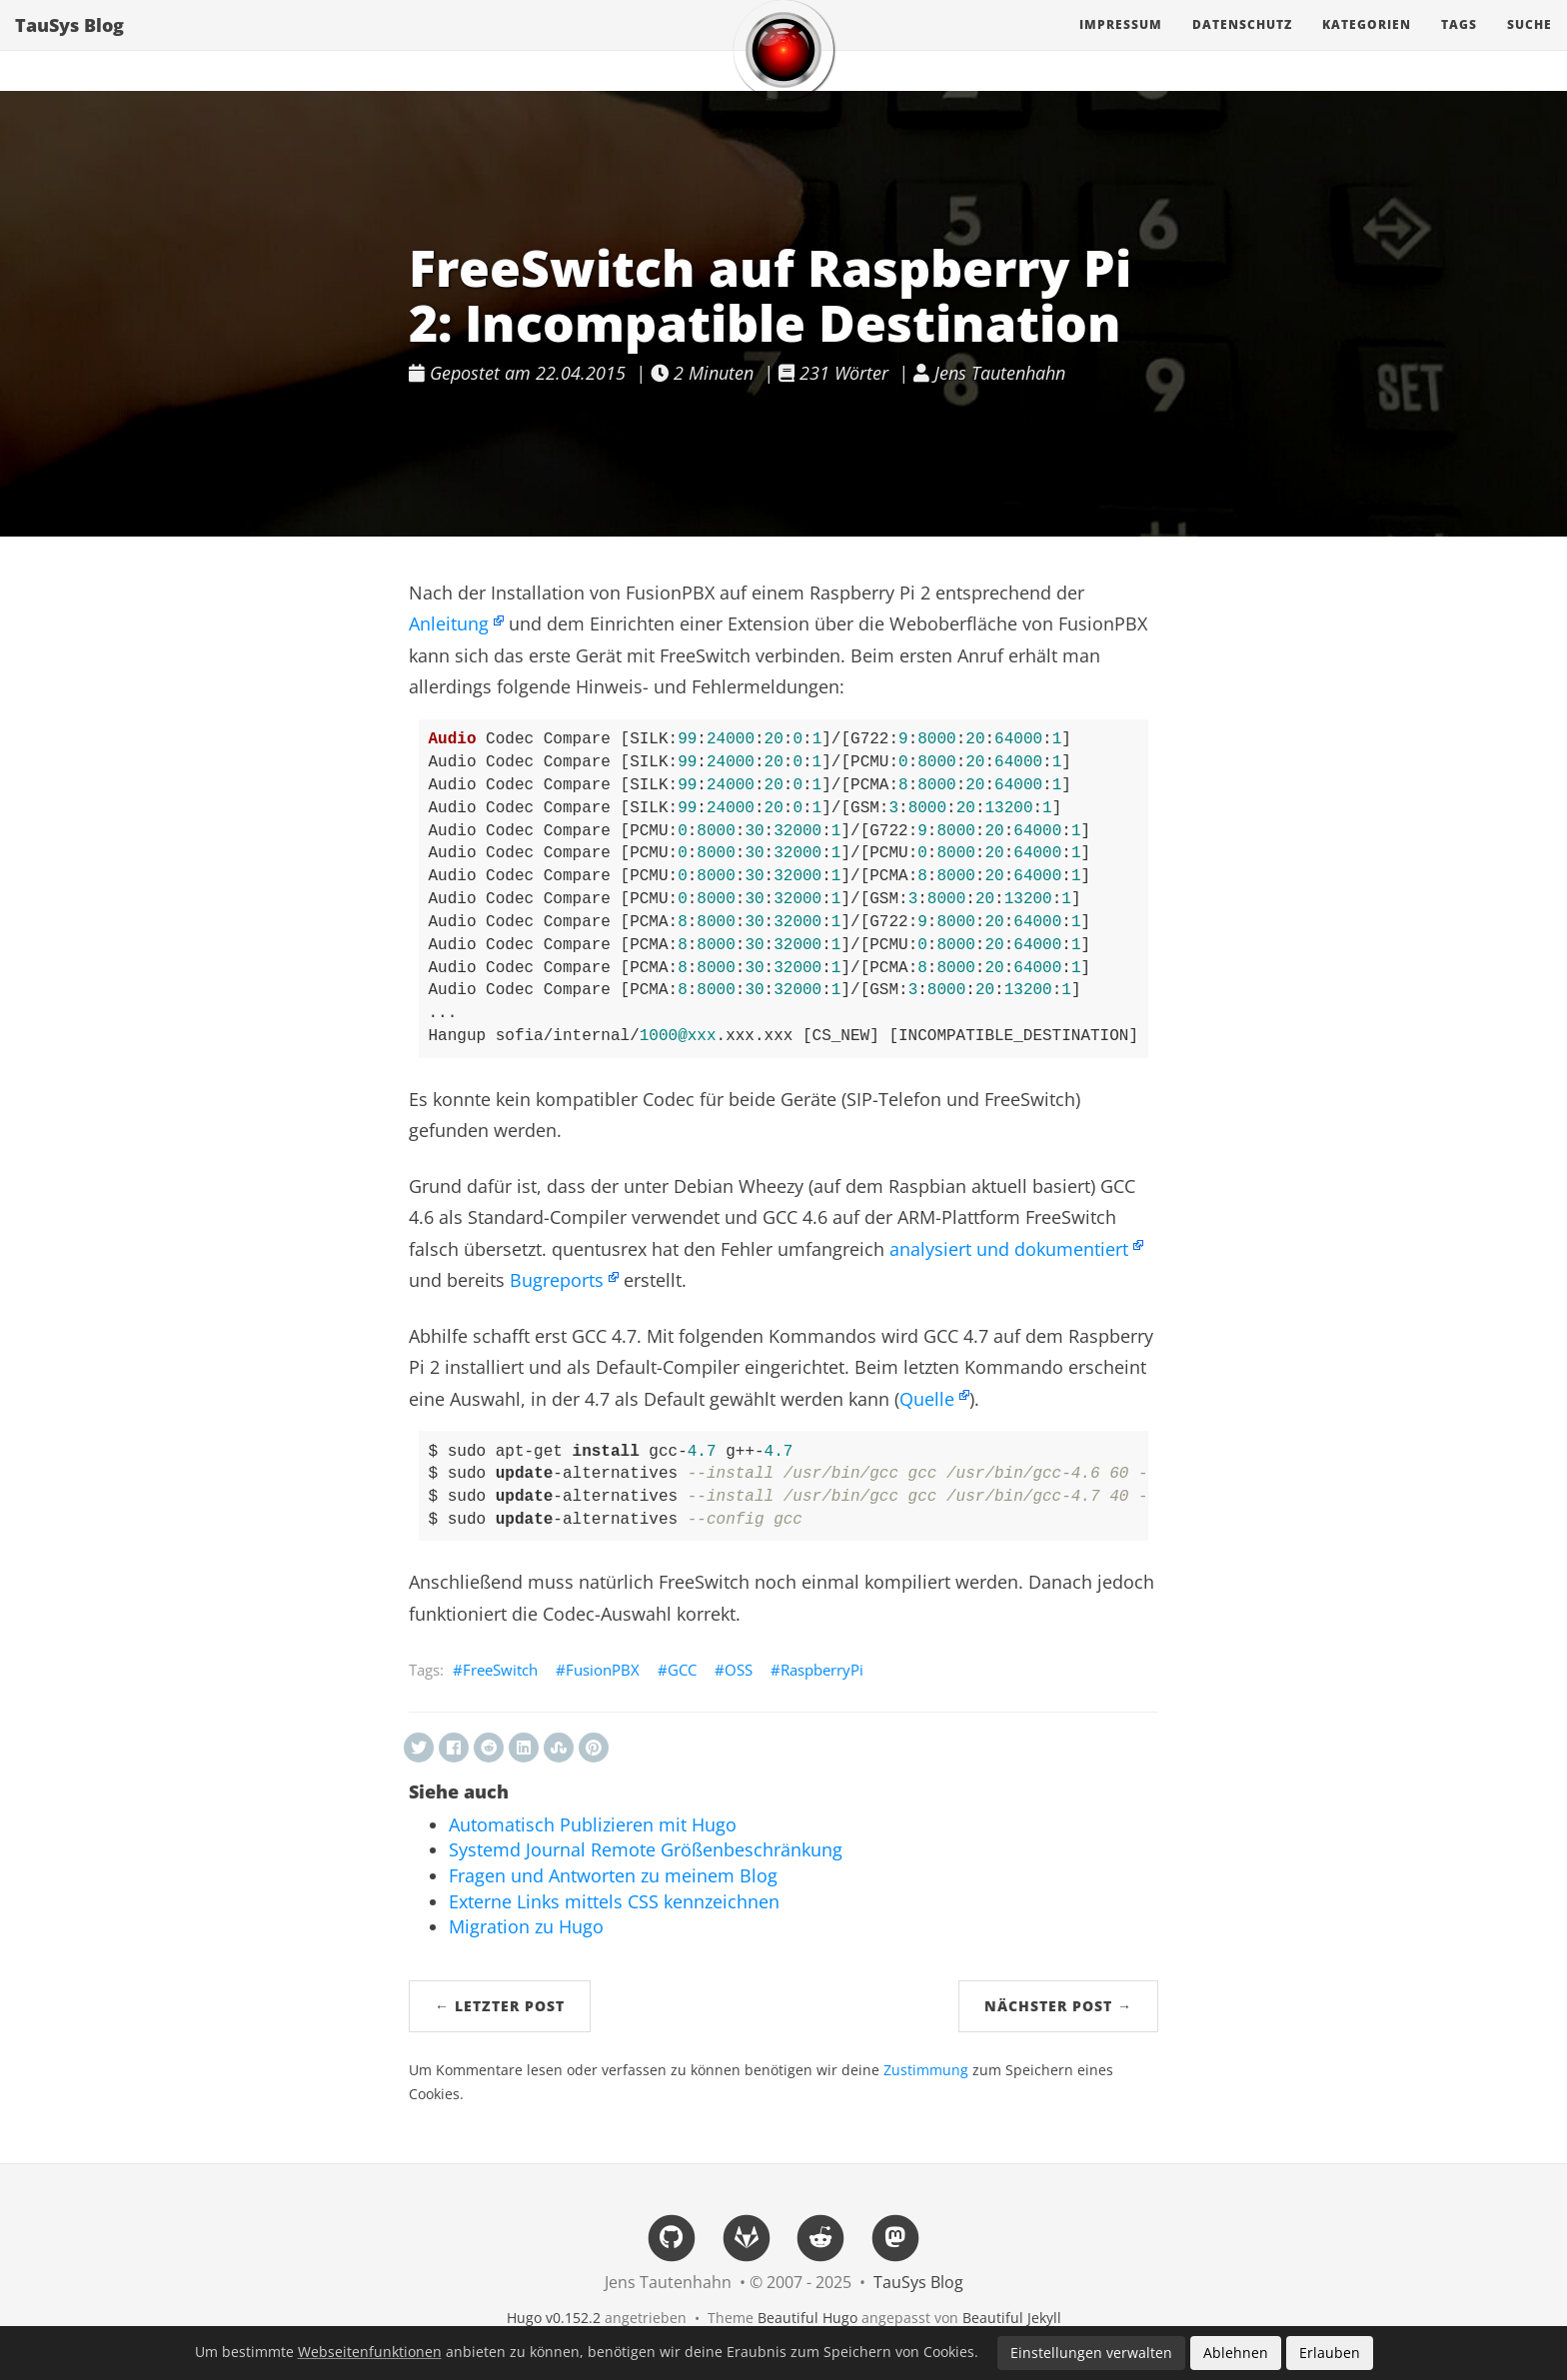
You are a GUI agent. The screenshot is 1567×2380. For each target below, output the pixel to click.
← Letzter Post (500, 2005)
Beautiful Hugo (807, 2317)
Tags (1459, 44)
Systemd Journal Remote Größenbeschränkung (645, 1849)
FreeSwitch (500, 1670)
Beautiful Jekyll (1011, 2317)
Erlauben (1329, 2352)
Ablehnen (1235, 2352)
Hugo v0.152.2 (554, 2317)
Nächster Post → (1058, 2005)
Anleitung (449, 623)
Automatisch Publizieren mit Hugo (593, 1824)
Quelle (926, 1399)
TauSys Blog (69, 45)
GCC (682, 1670)
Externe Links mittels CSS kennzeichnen (614, 1901)
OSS (739, 1670)
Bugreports (557, 1280)
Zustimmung (925, 2070)
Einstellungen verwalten (1091, 2352)
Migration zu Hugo (526, 1926)
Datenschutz (1242, 44)
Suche (1529, 44)
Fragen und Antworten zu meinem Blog (613, 1875)
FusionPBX (603, 1670)
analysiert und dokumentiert (1008, 1249)
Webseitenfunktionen (370, 2352)
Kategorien (1366, 44)
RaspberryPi (822, 1670)
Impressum (1120, 44)
